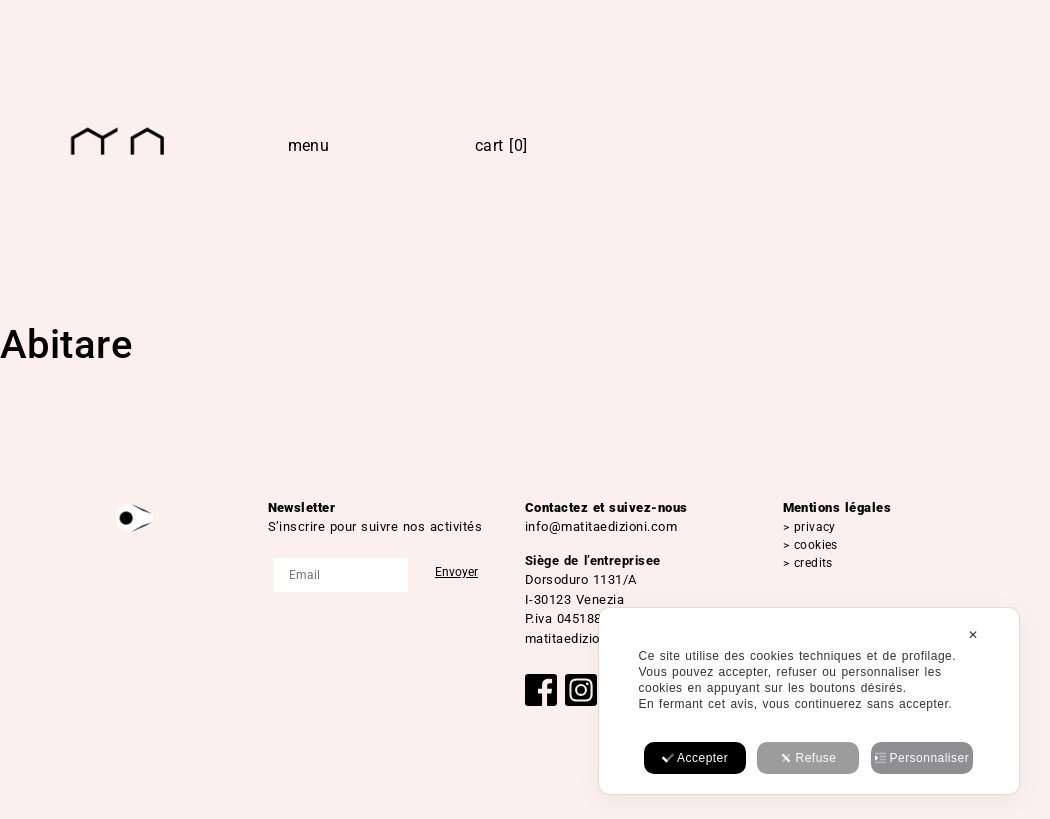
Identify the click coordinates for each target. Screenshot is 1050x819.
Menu (309, 145)
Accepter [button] (695, 758)
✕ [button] (973, 635)
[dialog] (809, 701)
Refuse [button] (809, 758)
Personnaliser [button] (922, 758)
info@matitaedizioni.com (601, 526)
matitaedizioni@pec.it (591, 638)
